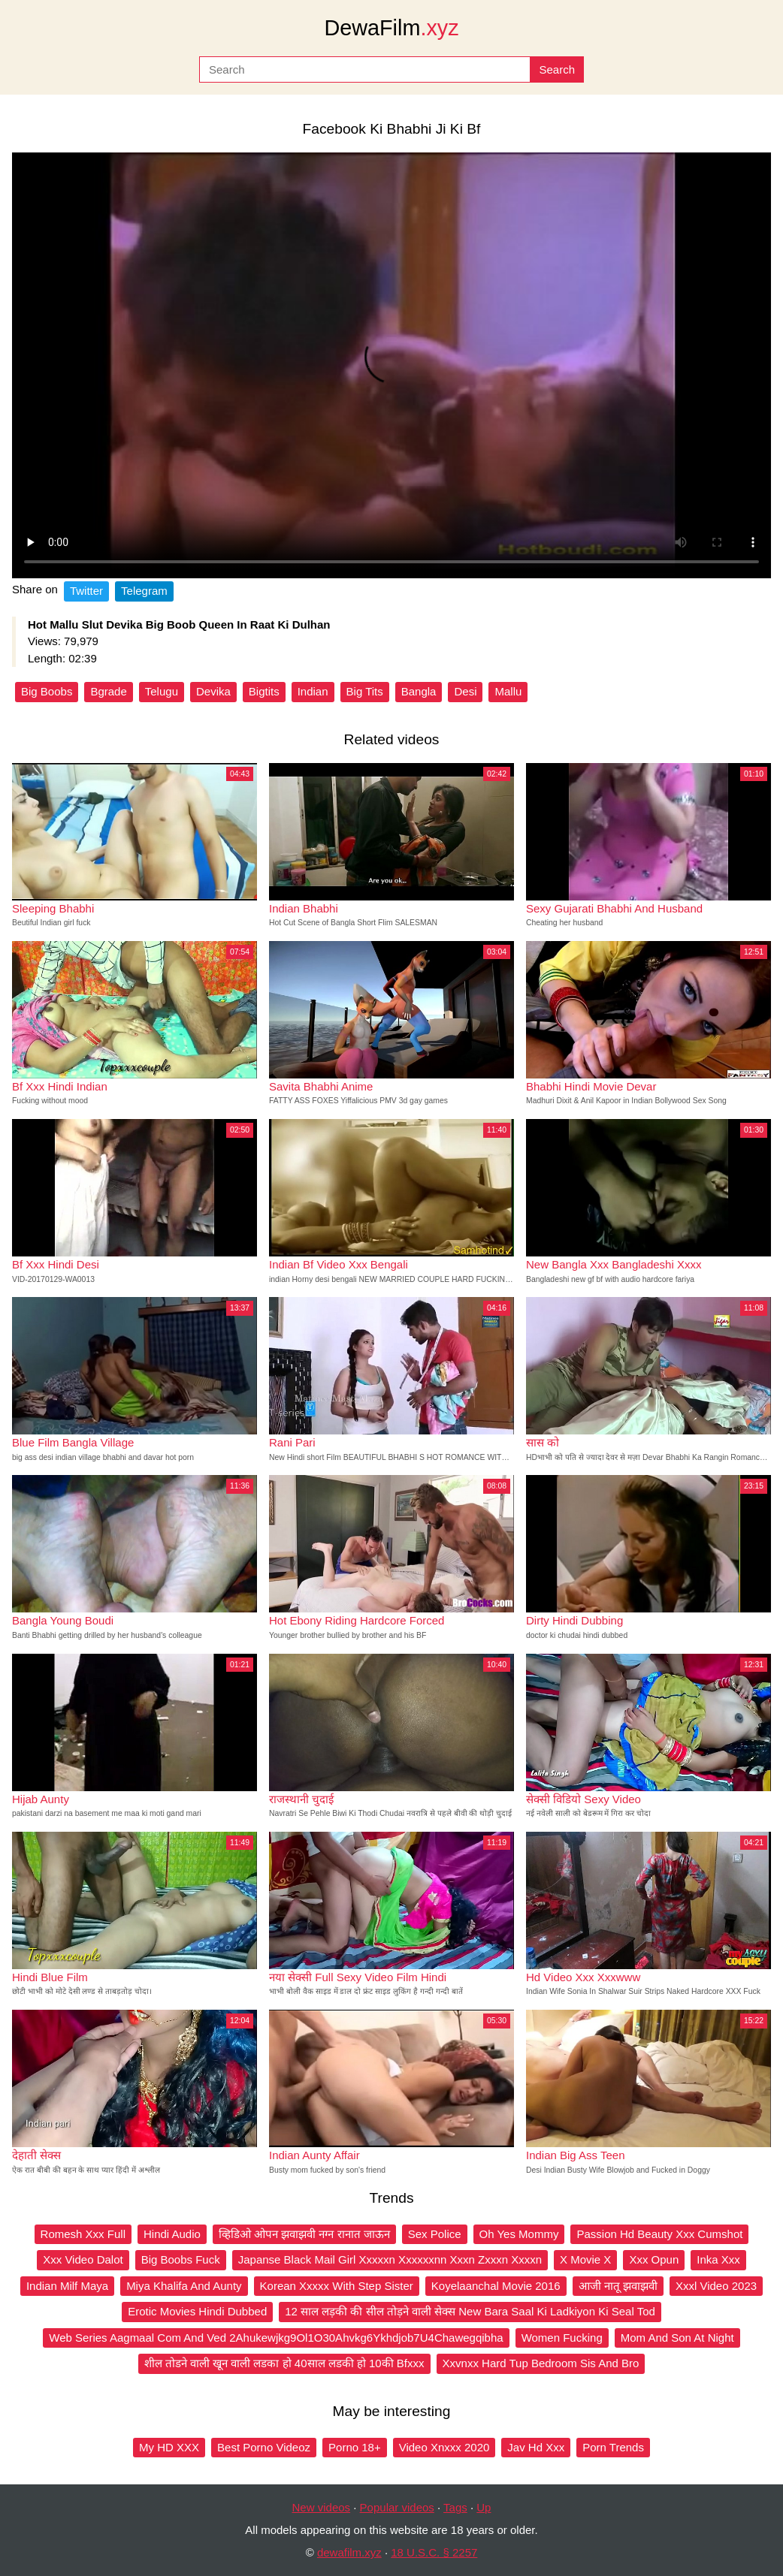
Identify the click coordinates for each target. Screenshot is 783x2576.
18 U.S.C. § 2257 (434, 2552)
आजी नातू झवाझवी (618, 2285)
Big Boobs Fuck (180, 2259)
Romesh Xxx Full (83, 2234)
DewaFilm (391, 28)
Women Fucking (562, 2337)
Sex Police (434, 2234)
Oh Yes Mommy (519, 2234)
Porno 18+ (354, 2447)
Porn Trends (613, 2447)
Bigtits (264, 691)
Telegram (144, 590)
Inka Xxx (718, 2259)
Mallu (507, 691)
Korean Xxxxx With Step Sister (336, 2285)
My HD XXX (169, 2447)
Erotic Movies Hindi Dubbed (197, 2311)
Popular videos (397, 2507)
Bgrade (108, 691)
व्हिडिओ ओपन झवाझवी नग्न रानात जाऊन (304, 2234)
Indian (313, 691)
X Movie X (585, 2259)
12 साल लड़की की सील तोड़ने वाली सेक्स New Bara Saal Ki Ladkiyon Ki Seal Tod (470, 2311)
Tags (455, 2507)
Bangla (419, 691)
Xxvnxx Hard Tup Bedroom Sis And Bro (541, 2363)
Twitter (86, 590)
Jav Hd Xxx (535, 2447)
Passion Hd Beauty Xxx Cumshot (659, 2234)
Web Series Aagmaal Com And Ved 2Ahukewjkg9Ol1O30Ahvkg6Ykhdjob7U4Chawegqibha (276, 2337)
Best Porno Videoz (263, 2447)
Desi (465, 691)
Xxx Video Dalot (82, 2259)
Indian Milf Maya (67, 2285)
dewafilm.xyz (349, 2552)
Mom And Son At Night (677, 2337)
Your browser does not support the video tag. (391, 365)
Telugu (161, 691)
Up (483, 2507)
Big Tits (364, 691)
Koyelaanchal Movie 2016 (496, 2285)
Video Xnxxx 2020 (444, 2447)
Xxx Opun (654, 2259)
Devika (213, 691)
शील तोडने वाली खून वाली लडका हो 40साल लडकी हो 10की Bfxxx (284, 2363)
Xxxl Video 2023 (716, 2285)
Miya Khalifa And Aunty (183, 2285)
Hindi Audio (172, 2234)
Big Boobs (46, 691)
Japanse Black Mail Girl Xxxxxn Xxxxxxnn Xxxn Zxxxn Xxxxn (390, 2259)
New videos (321, 2507)
